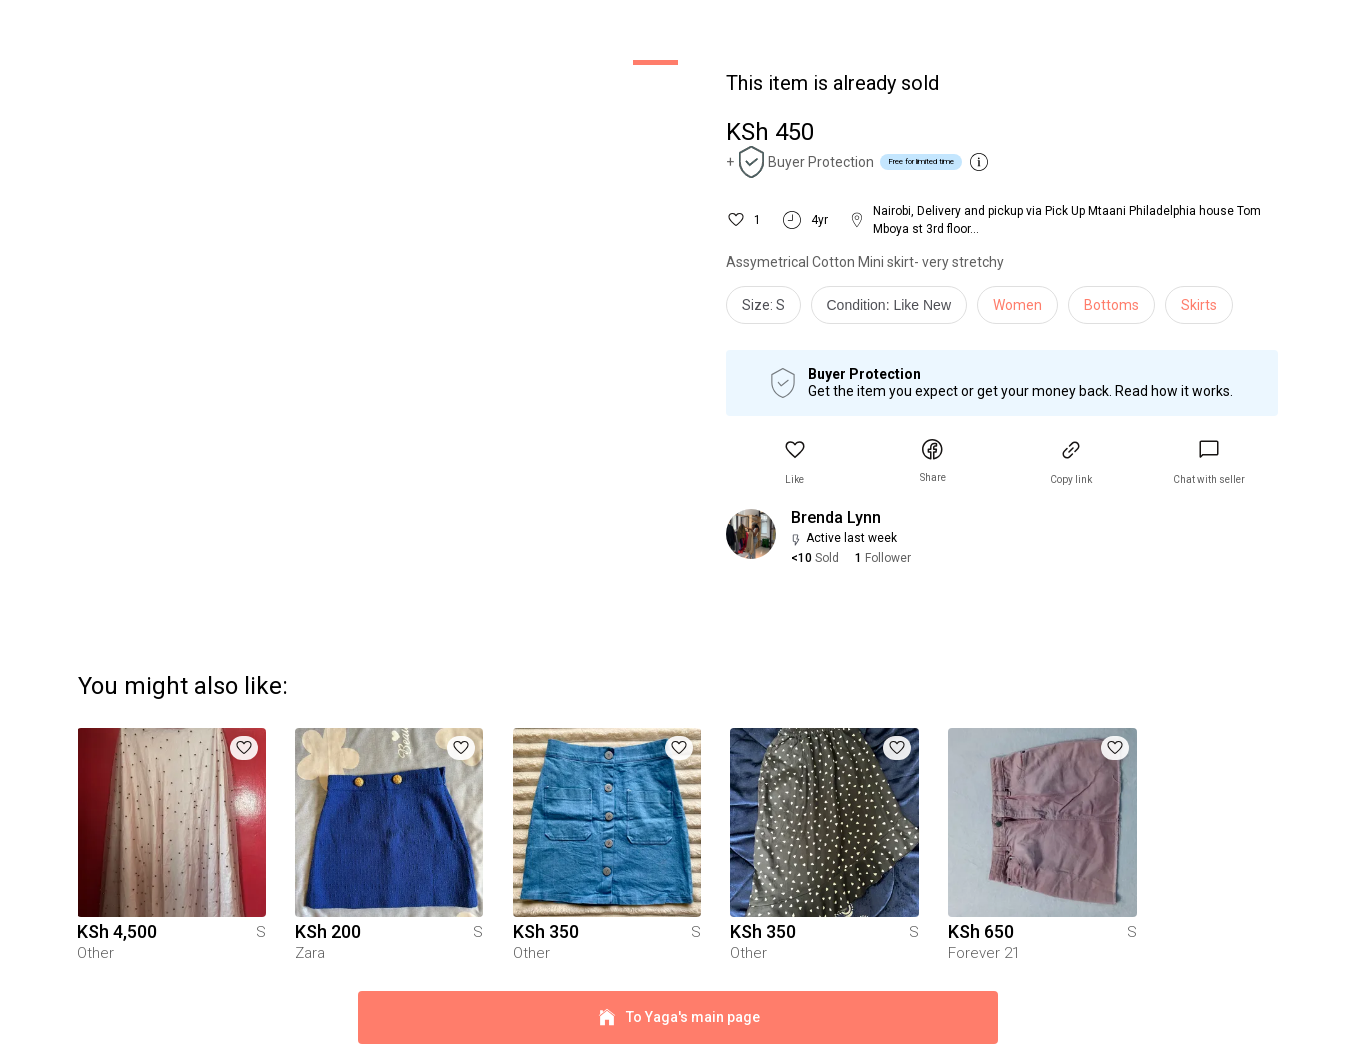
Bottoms (1111, 305)
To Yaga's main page (678, 1004)
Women (1017, 305)
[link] (1209, 462)
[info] (894, 310)
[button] (795, 462)
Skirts (1199, 305)
